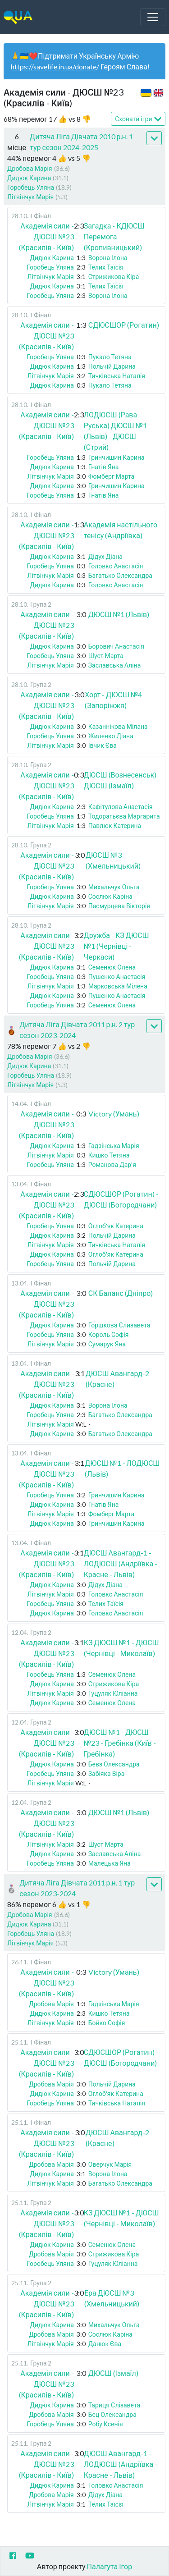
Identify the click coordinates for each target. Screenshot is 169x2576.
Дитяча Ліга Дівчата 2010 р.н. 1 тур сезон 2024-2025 (81, 141)
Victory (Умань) (113, 1113)
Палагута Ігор (109, 2566)
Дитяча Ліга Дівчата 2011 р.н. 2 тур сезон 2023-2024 (77, 1029)
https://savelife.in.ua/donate (53, 66)
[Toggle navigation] (152, 17)
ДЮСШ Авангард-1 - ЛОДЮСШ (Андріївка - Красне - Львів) (121, 1563)
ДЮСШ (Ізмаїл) (113, 2373)
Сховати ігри (138, 119)
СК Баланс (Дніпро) (120, 1293)
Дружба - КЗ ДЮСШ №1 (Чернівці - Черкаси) (116, 946)
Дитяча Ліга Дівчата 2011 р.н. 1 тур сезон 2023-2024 (77, 1888)
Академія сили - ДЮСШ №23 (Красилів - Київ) (46, 236)
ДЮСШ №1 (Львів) (118, 614)
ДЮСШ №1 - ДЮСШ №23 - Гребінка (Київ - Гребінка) (120, 1743)
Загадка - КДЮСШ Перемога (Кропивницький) (114, 236)
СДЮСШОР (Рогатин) (123, 324)
